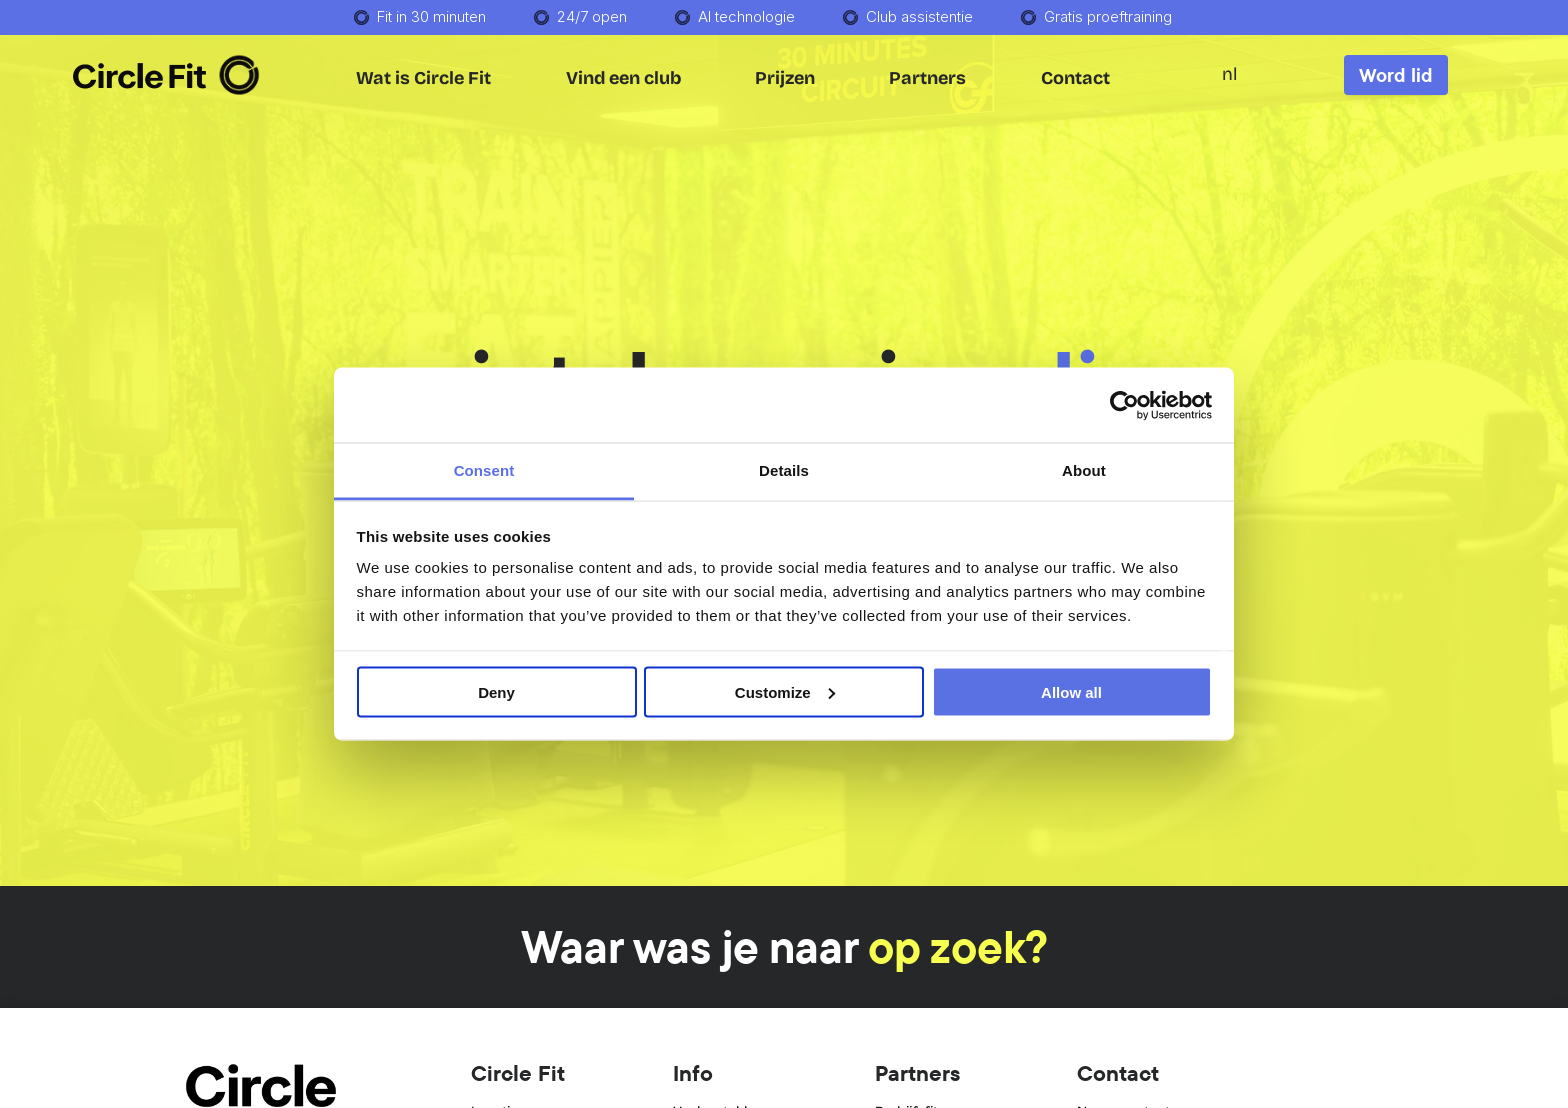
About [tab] (1084, 470)
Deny (496, 691)
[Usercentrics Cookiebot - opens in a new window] (1124, 405)
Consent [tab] (484, 470)
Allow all (1071, 691)
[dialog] (1342, 756)
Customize (785, 691)
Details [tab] (784, 470)
